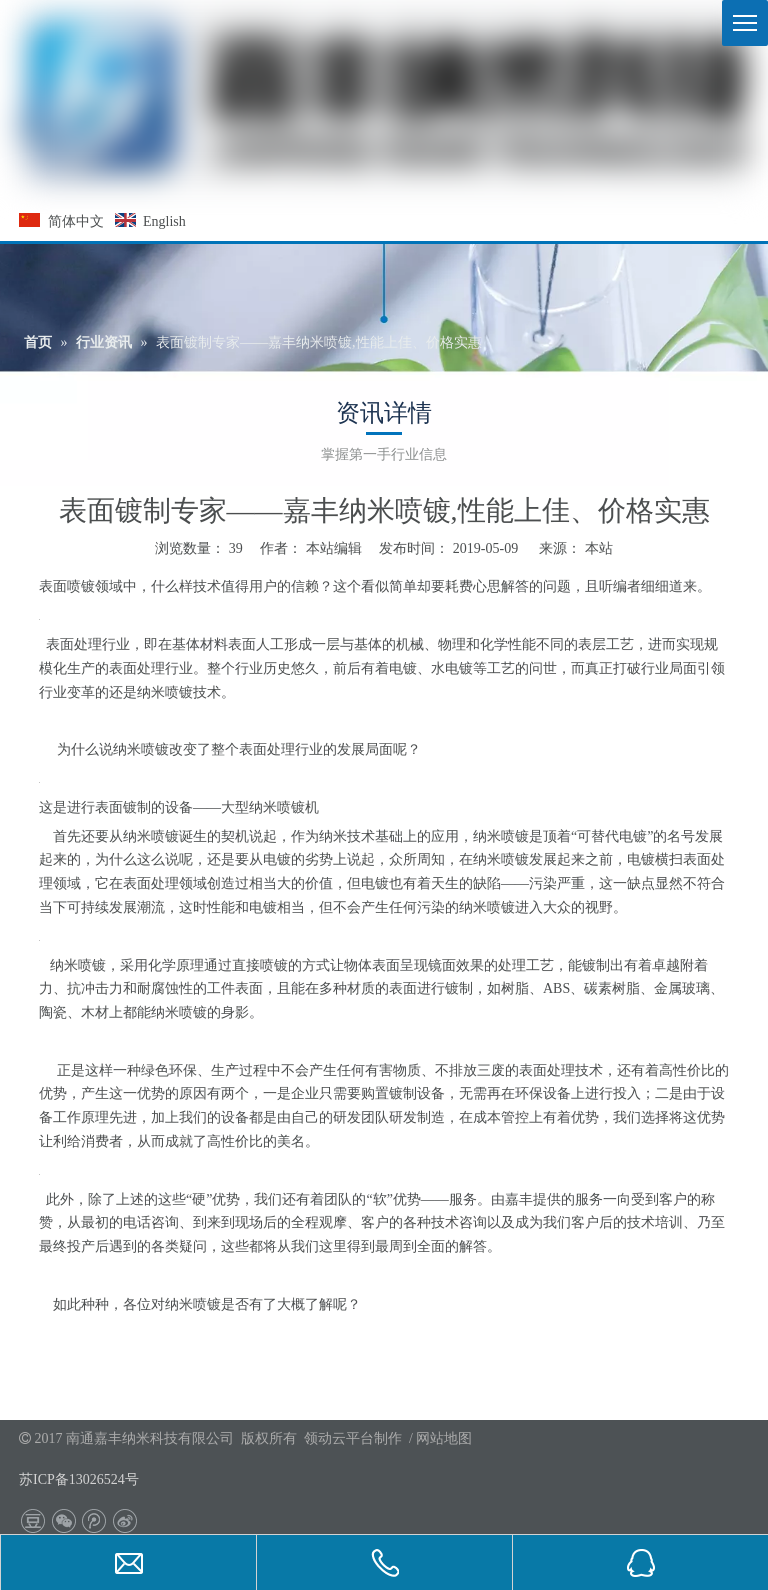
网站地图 (444, 1438)
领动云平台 (339, 1438)
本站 (599, 548)
